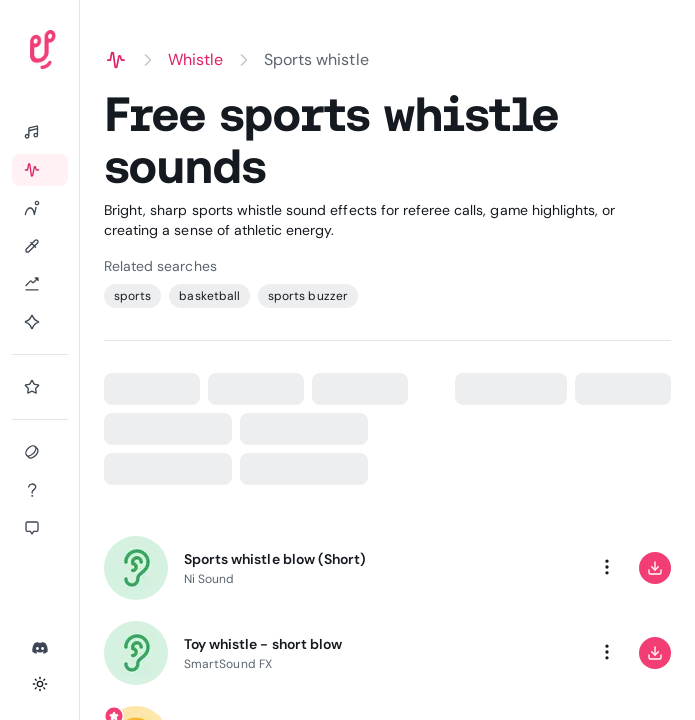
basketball (209, 296)
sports (132, 296)
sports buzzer (308, 296)
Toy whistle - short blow (263, 644)
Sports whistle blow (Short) (275, 559)
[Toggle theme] (40, 684)
